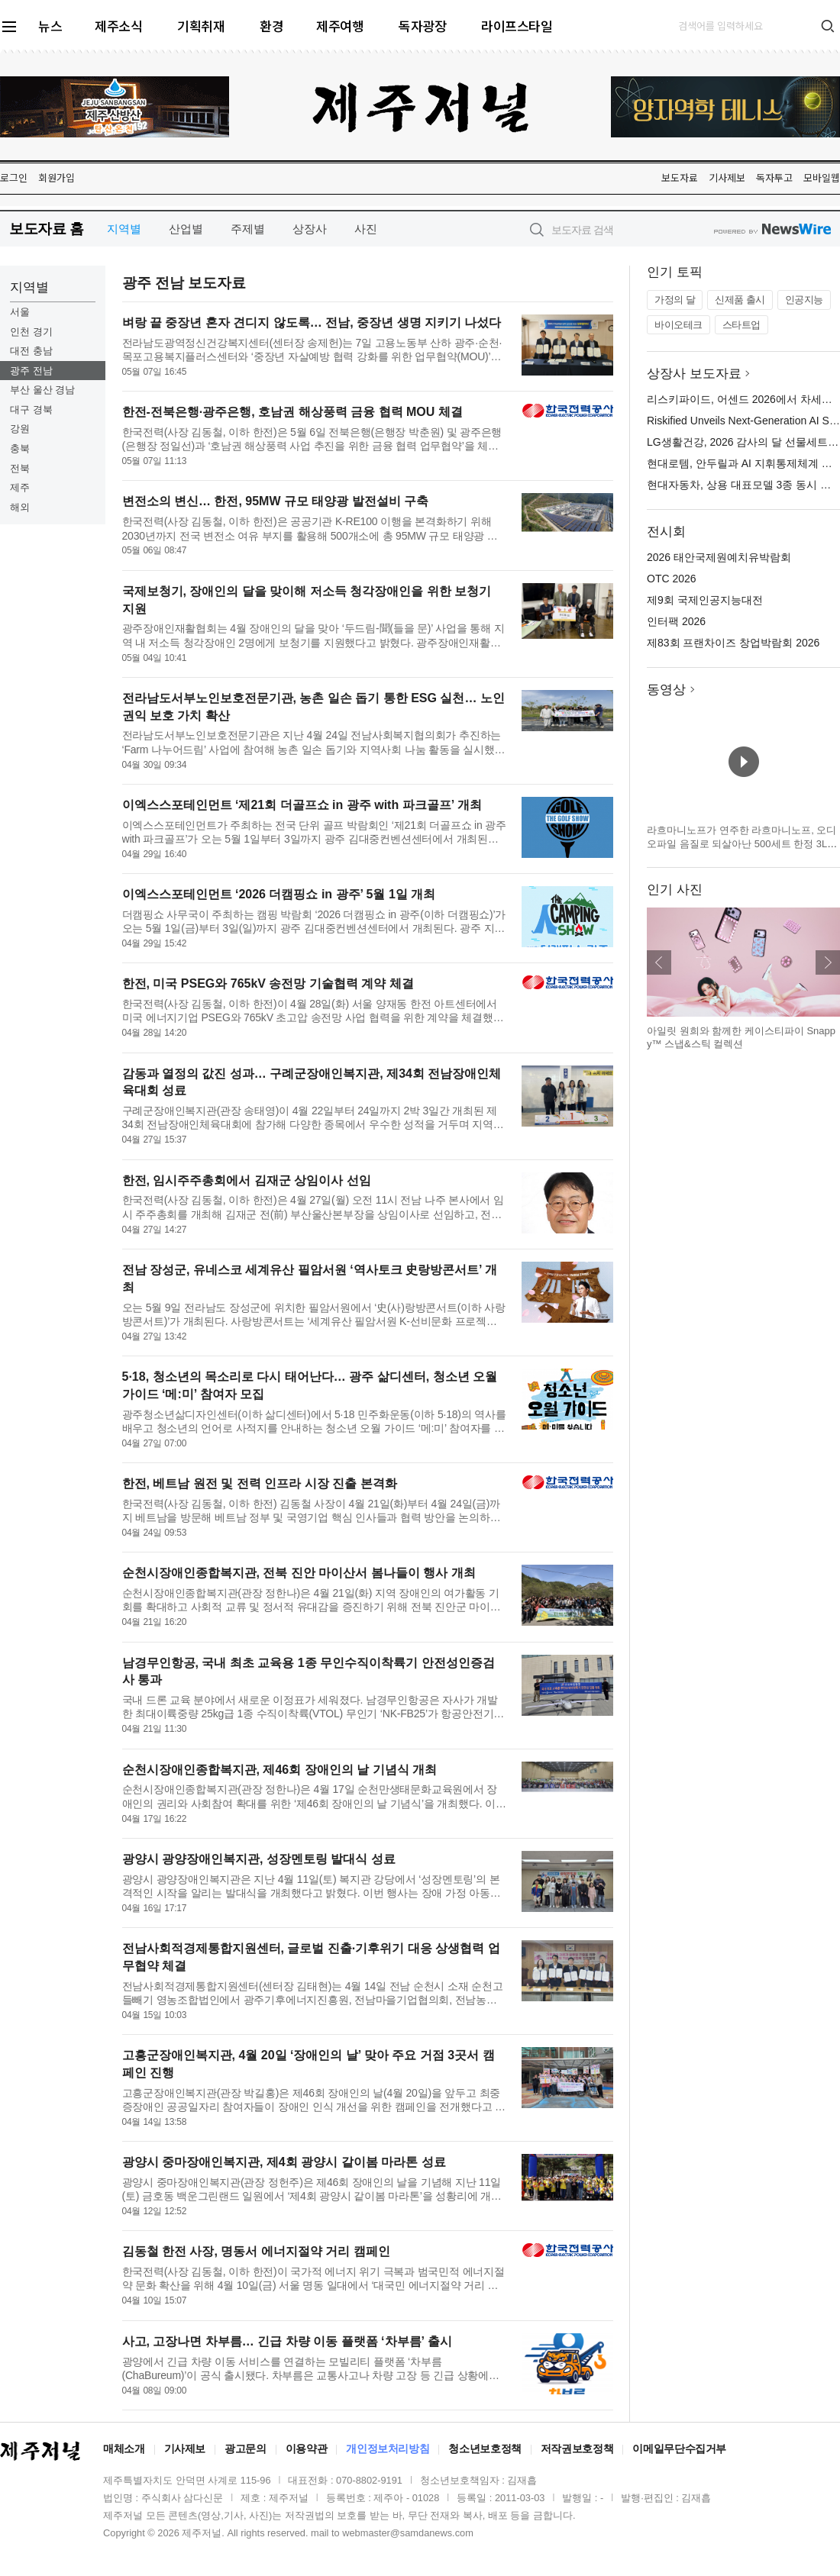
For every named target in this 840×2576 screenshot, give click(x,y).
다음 (828, 962)
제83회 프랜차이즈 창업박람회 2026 (733, 643)
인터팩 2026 (676, 621)
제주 (20, 487)
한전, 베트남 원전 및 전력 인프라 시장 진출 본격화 (259, 1483)
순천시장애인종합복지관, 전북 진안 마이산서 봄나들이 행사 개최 (299, 1572)
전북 (20, 468)
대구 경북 (31, 409)
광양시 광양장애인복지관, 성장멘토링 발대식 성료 (259, 1858)
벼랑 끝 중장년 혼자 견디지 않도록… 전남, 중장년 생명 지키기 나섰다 (312, 322)
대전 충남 (31, 350)
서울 (20, 312)
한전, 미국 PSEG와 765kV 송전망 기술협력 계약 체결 (268, 983)
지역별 (124, 228)
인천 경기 (31, 331)
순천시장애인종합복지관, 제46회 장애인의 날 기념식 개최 (279, 1769)
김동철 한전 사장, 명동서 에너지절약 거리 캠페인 (256, 2251)
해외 (20, 507)
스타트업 (741, 324)
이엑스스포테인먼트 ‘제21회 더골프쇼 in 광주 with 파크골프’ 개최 (302, 804)
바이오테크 (678, 324)
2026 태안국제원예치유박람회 (719, 557)
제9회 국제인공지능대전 (705, 600)
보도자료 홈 (46, 229)
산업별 (186, 228)
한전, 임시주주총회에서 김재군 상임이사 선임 (246, 1180)
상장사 (309, 228)
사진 (365, 228)
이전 (659, 962)
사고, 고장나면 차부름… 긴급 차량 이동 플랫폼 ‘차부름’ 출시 (287, 2341)
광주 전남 (31, 370)
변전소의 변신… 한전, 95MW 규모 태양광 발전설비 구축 (275, 501)
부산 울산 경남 (42, 389)
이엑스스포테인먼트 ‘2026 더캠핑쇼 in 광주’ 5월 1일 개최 (279, 894)
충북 (20, 448)
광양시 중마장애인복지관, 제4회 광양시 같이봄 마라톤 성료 (284, 2161)
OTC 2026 (671, 578)
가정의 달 (674, 299)
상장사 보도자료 (694, 373)
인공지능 (804, 299)
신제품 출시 (740, 299)
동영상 (666, 689)
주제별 (248, 228)
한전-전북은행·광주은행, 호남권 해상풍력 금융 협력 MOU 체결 (292, 411)
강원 (20, 428)
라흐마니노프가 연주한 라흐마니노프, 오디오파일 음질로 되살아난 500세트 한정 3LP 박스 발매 (741, 843)
